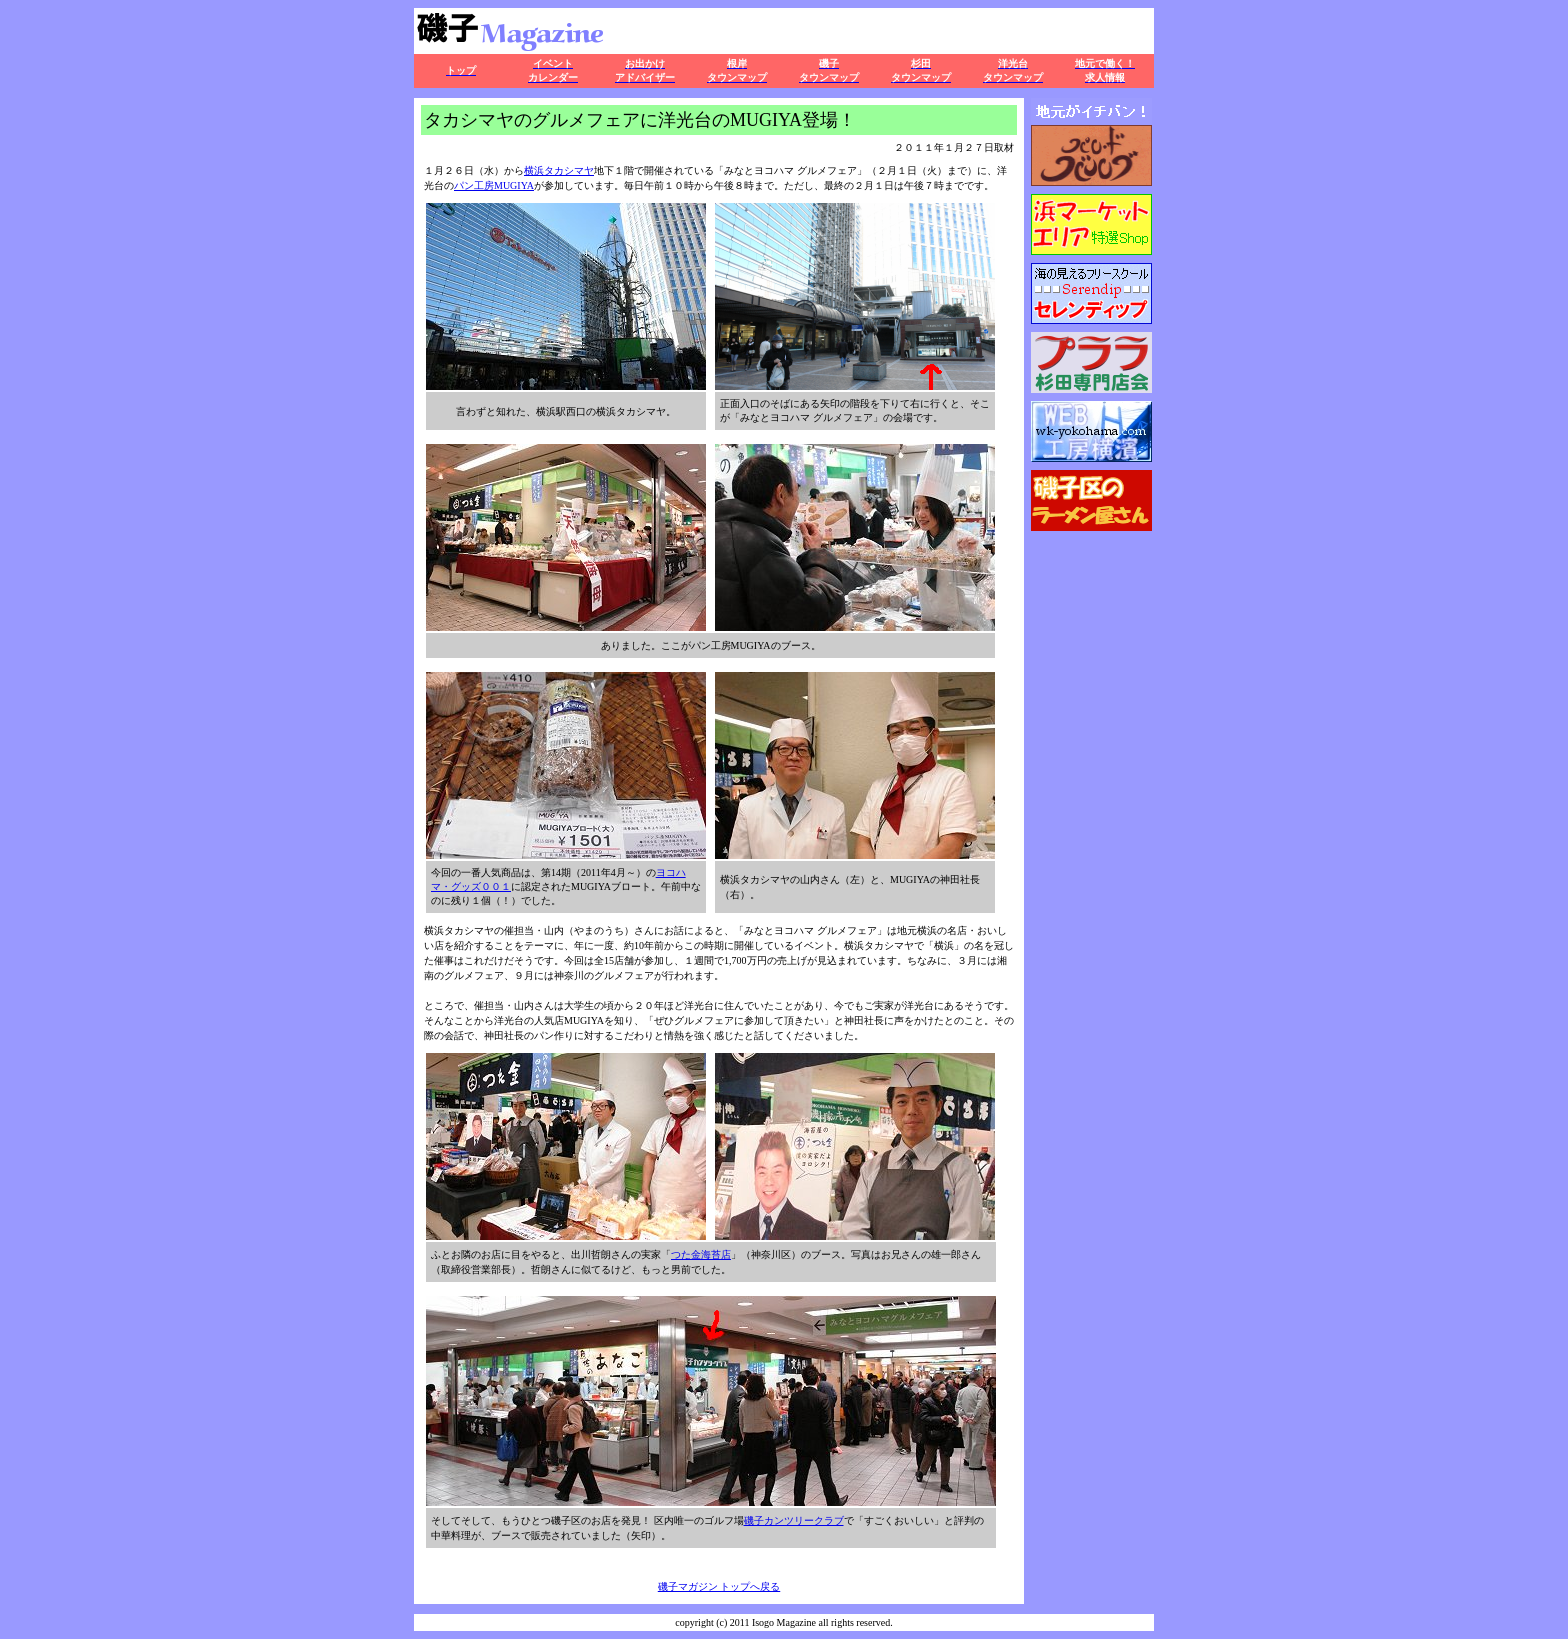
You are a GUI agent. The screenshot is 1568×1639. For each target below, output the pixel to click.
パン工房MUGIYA (494, 185)
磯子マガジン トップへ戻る (719, 1586)
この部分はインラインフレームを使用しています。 (1091, 598)
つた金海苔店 (701, 1254)
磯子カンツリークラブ (794, 1520)
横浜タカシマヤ (559, 170)
